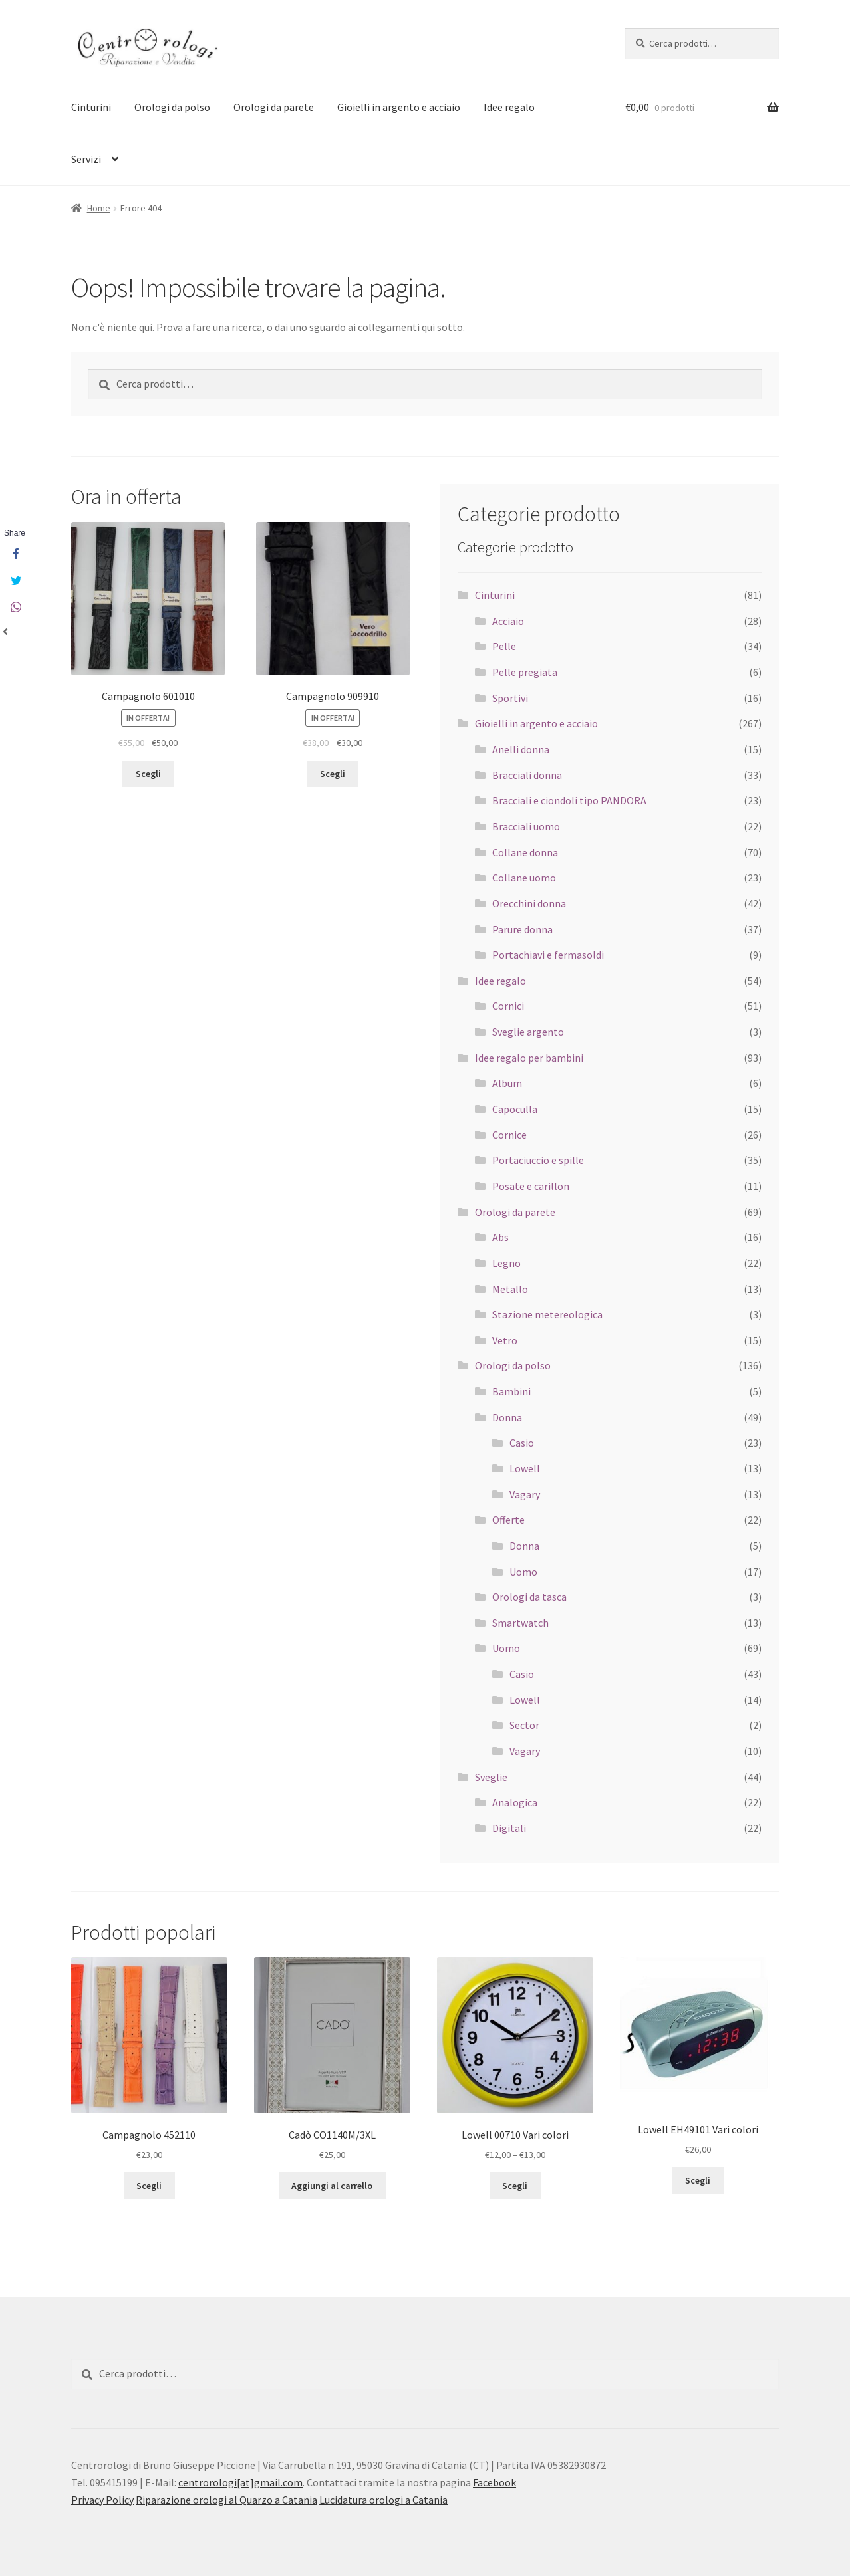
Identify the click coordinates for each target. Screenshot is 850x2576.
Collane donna (525, 852)
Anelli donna (520, 749)
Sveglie (491, 1777)
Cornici (508, 1005)
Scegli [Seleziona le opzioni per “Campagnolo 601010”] (148, 774)
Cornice (509, 1134)
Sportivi (510, 698)
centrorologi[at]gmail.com (240, 2482)
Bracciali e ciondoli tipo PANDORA (569, 800)
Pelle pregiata (524, 672)
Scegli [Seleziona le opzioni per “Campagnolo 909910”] (332, 774)
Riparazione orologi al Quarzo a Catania (226, 2499)
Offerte (508, 1519)
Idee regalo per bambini (529, 1057)
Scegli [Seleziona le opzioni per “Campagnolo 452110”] (149, 2186)
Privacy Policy (102, 2499)
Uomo (523, 1571)
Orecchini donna (529, 903)
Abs (500, 1237)
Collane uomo (524, 877)
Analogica (514, 1802)
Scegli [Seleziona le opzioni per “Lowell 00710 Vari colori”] (514, 2186)
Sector (524, 1725)
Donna (507, 1417)
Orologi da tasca (529, 1596)
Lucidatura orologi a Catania (383, 2499)
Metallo (510, 1289)
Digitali (509, 1828)
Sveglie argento (528, 1031)
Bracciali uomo (526, 826)
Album (507, 1083)
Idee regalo (509, 107)
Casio (521, 1442)
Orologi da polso (172, 107)
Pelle (504, 646)
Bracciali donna (527, 775)
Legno (506, 1263)
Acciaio (508, 621)
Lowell (524, 1468)
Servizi (86, 159)
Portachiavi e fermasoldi (548, 954)
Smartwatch (520, 1622)
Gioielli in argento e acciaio (398, 107)
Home (98, 208)
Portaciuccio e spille (538, 1160)
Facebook (494, 2482)
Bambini (511, 1391)
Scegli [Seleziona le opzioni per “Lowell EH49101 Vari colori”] (697, 2180)
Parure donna (522, 929)
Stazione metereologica (547, 1314)
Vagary (524, 1494)
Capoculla (514, 1108)
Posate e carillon (530, 1186)
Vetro (504, 1340)
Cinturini (91, 107)
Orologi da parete (273, 107)
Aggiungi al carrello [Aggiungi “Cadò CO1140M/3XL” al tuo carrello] (331, 2186)
